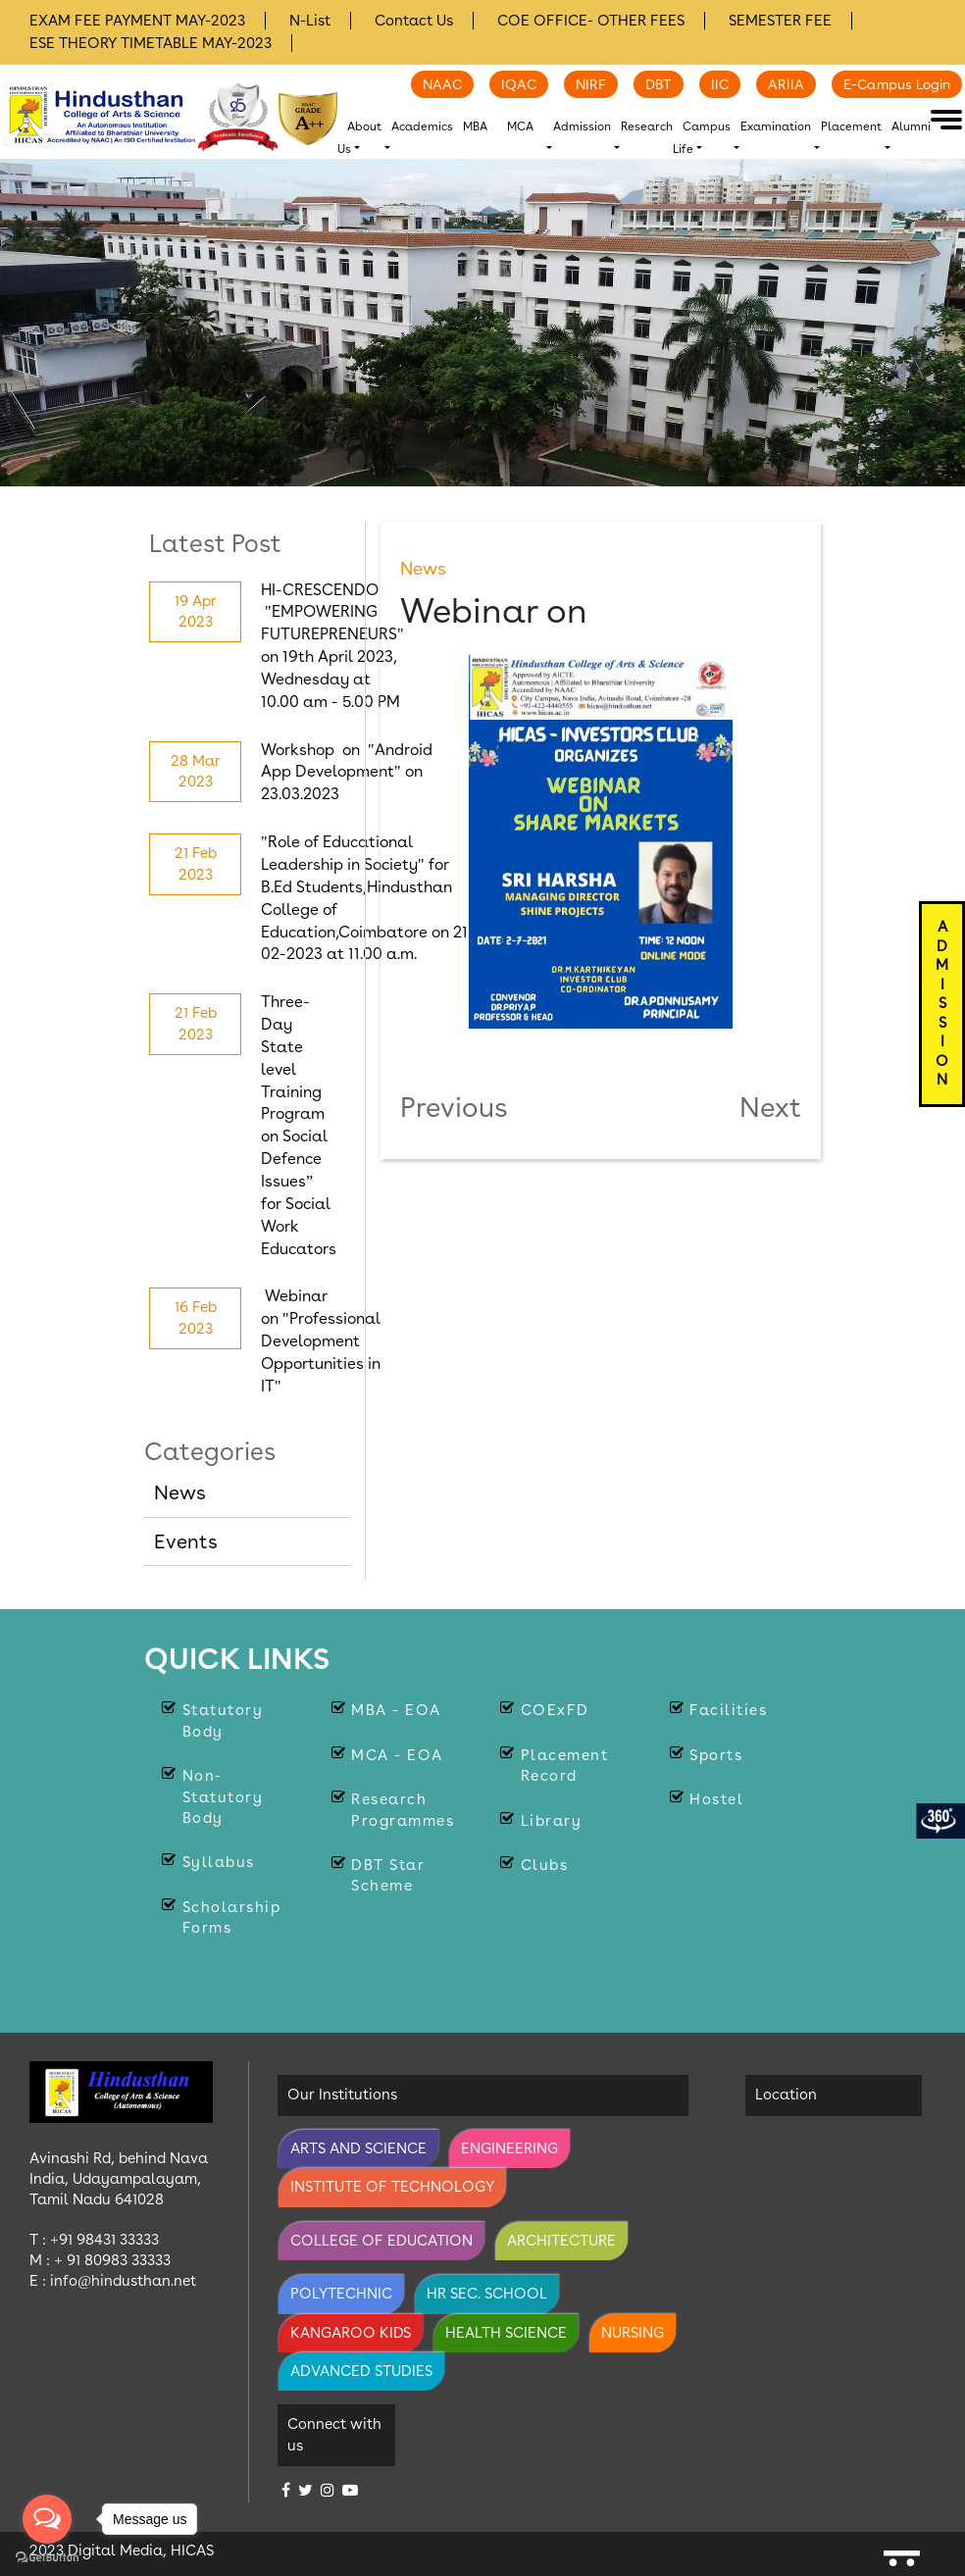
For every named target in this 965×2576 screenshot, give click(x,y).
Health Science (506, 2333)
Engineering (509, 2148)
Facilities (728, 1710)
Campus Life (702, 138)
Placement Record (565, 1765)
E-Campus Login (896, 84)
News (180, 1492)
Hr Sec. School (487, 2293)
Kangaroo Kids (350, 2333)
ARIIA (786, 84)
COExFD (555, 1710)
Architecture (561, 2240)
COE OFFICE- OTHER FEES (591, 20)
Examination (775, 126)
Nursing (632, 2333)
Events (186, 1541)
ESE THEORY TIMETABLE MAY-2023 (150, 43)
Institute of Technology (392, 2187)
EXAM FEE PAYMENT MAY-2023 (137, 20)
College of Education (381, 2240)
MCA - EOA (397, 1755)
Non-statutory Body (223, 1797)
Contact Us (414, 20)
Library (552, 1821)
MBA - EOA (396, 1710)
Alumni (911, 126)
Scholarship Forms (231, 1917)
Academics (422, 126)
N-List (309, 20)
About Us (359, 138)
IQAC (518, 84)
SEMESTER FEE (780, 20)
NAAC (442, 84)
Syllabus (218, 1862)
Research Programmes (402, 1810)
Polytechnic (341, 2293)
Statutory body (223, 1720)
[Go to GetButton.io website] (47, 2556)
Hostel (716, 1799)
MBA (475, 126)
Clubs (545, 1865)
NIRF (591, 84)
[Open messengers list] (47, 2519)
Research (647, 126)
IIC (720, 84)
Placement (851, 126)
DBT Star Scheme (388, 1875)
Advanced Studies (361, 2371)
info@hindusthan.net (123, 2281)
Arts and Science (358, 2148)
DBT (658, 84)
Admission (582, 126)
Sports (715, 1755)
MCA (520, 126)
